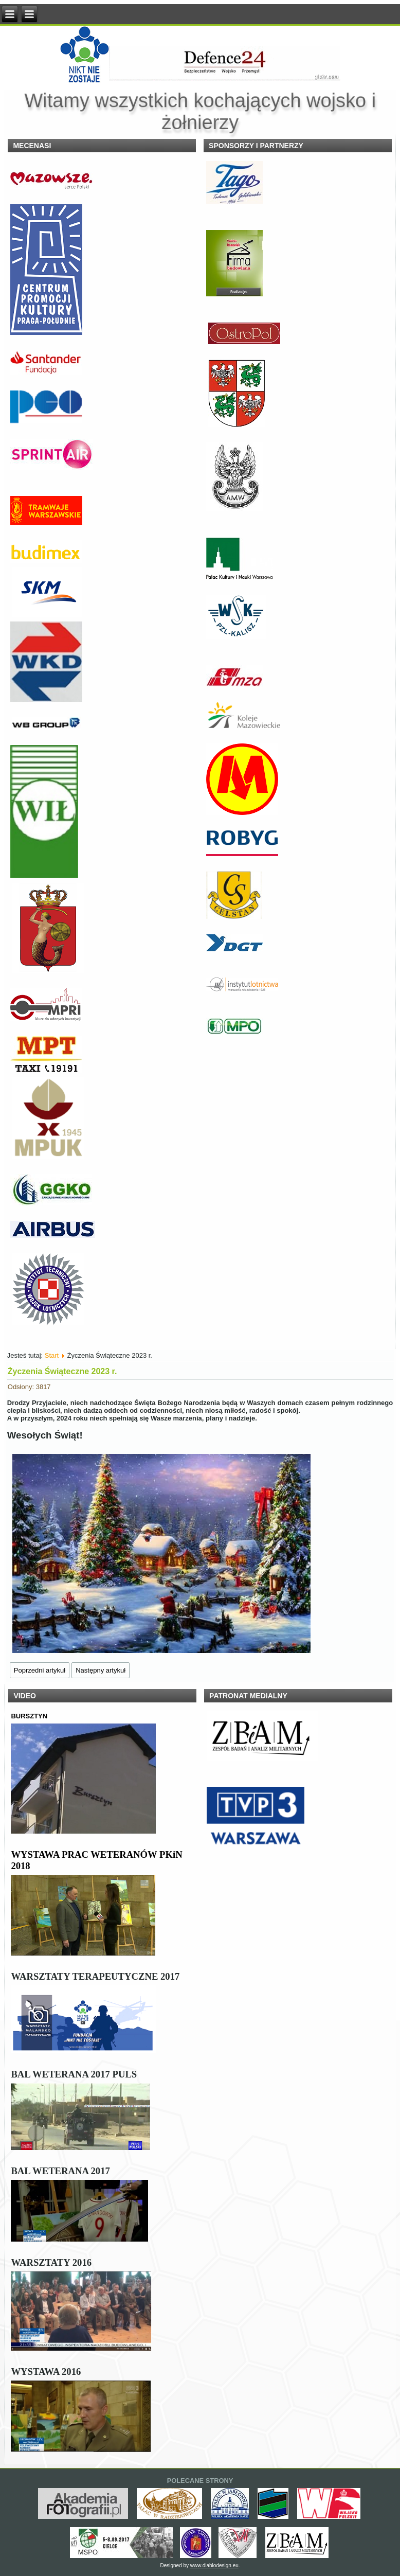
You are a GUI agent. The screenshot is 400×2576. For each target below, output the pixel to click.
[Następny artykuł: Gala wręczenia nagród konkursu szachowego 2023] (100, 1670)
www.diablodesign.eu (214, 2565)
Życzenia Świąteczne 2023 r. (62, 1371)
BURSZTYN (29, 1716)
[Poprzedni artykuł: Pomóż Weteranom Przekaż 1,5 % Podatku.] (39, 1670)
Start (52, 1355)
